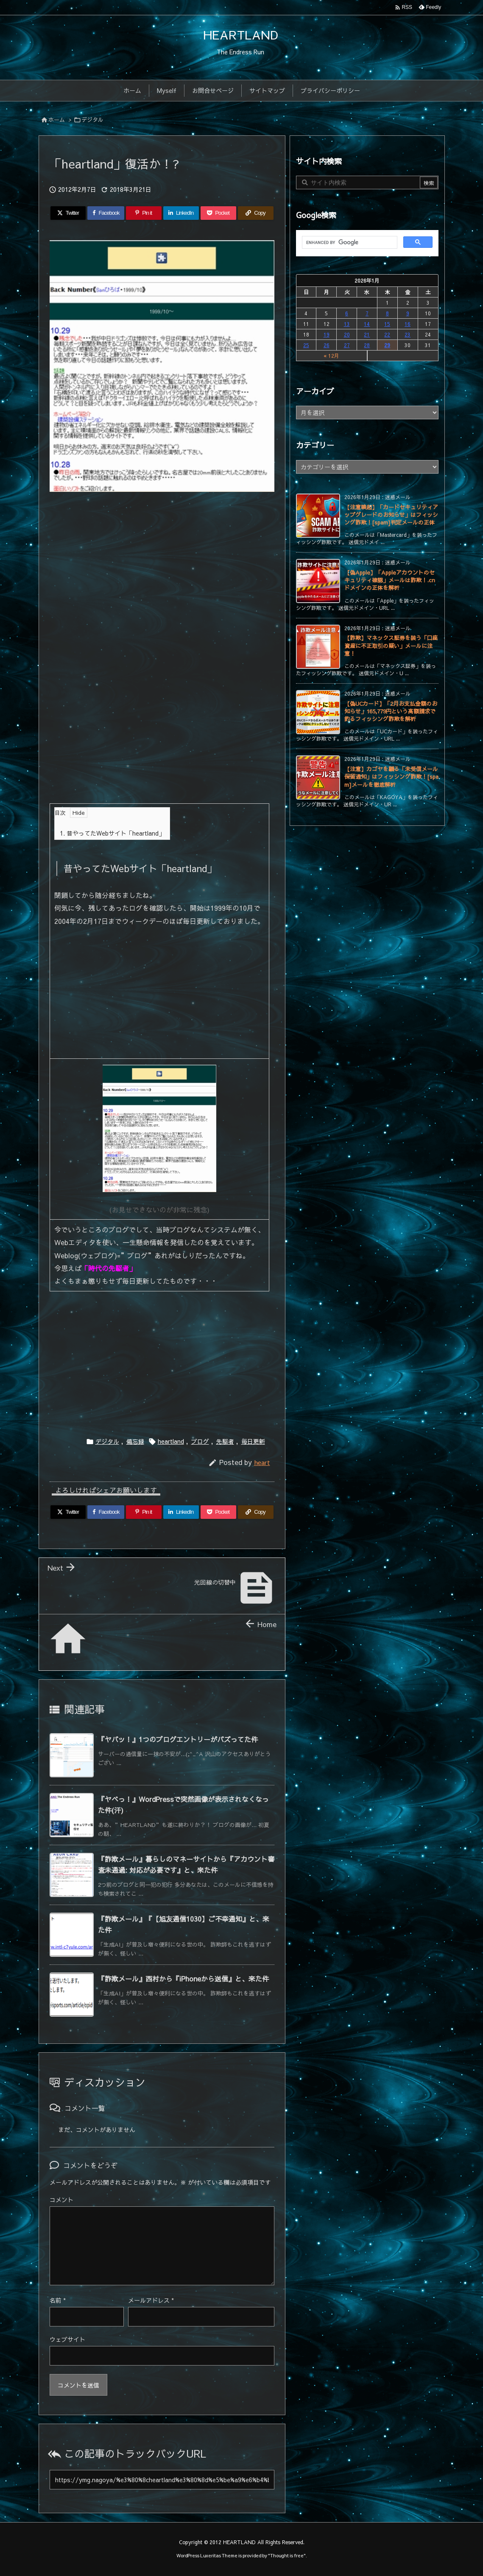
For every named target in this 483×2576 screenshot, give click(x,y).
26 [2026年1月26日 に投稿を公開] (326, 345)
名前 (58, 2300)
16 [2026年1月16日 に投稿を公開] (407, 323)
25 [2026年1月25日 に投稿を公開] (306, 345)
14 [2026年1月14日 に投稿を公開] (367, 323)
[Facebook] (105, 213)
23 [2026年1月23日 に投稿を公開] (407, 334)
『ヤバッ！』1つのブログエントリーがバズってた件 (178, 1739)
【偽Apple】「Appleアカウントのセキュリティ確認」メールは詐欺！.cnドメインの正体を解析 (389, 580)
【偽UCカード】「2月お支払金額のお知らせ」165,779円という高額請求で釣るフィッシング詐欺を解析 (390, 711)
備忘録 (135, 1441)
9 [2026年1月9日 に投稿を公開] (407, 313)
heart (262, 1462)
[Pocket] (218, 213)
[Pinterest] (144, 213)
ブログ (200, 1441)
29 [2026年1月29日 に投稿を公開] (387, 345)
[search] (348, 243)
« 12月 (331, 355)
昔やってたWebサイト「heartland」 (112, 833)
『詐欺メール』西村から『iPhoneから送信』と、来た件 (183, 1978)
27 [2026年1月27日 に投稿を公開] (347, 345)
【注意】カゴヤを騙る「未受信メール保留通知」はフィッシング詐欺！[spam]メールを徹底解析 (391, 776)
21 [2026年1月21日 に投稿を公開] (367, 334)
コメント (61, 2199)
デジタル (92, 119)
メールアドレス (151, 2300)
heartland (171, 1441)
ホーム (56, 119)
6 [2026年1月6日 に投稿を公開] (346, 313)
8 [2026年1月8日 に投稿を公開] (387, 313)
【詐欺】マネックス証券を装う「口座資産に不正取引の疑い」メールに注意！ (391, 645)
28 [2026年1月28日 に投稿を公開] (367, 345)
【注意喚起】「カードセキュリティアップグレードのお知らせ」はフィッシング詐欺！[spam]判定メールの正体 (391, 514)
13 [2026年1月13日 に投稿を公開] (347, 323)
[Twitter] (68, 213)
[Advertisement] (162, 551)
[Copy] (256, 213)
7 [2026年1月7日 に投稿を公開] (367, 313)
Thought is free (287, 2555)
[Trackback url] (162, 2479)
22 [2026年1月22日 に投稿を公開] (387, 334)
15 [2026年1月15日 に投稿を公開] (387, 323)
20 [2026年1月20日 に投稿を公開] (347, 334)
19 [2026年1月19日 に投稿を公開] (326, 334)
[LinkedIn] (181, 213)
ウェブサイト (67, 2339)
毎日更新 (253, 1441)
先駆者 (225, 1441)
